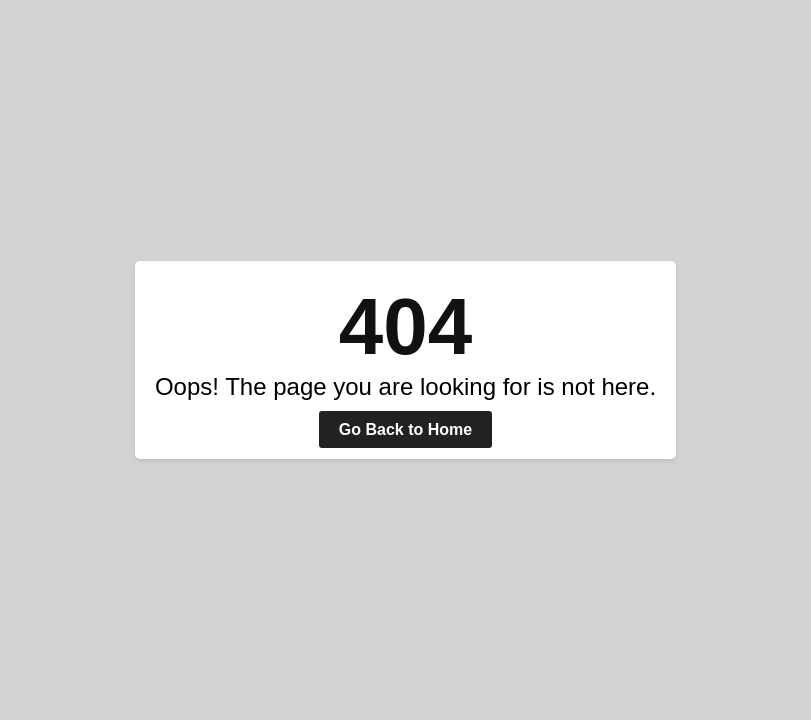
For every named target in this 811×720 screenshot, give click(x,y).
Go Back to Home (405, 429)
